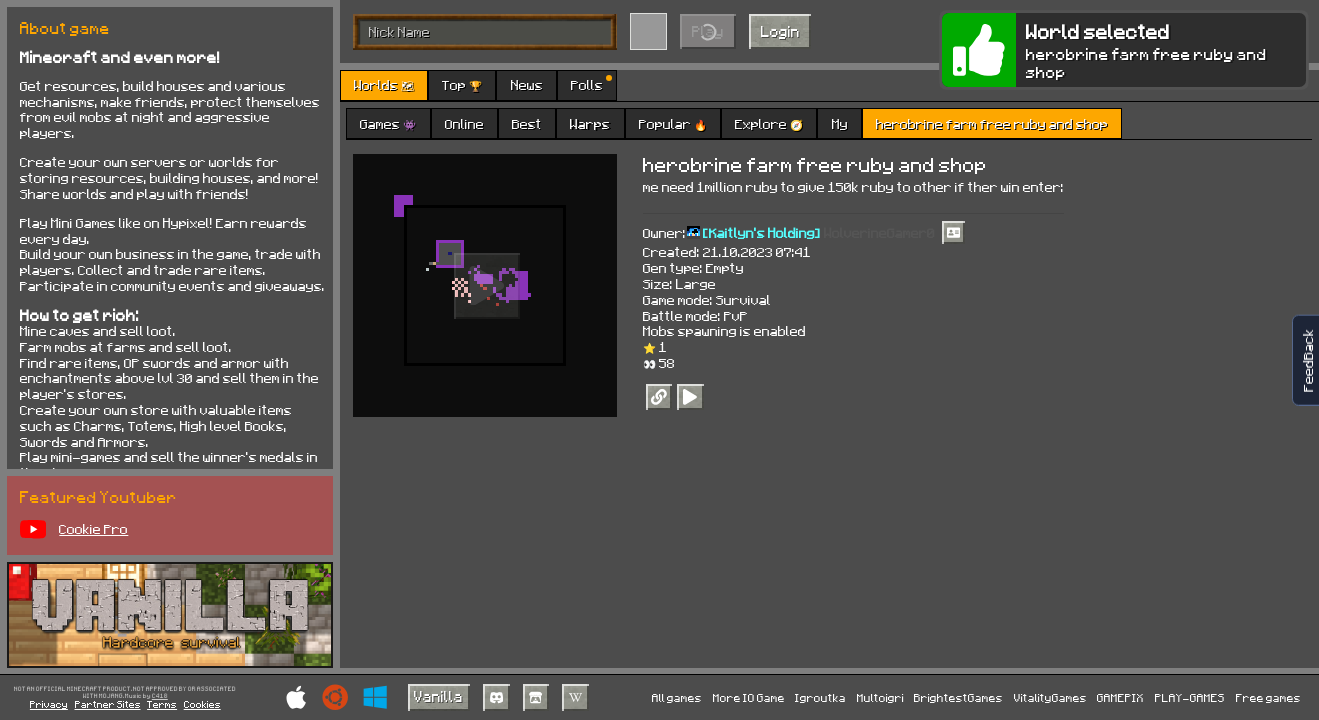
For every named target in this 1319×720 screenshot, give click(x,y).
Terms (162, 704)
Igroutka (820, 697)
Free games (1268, 697)
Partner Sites (108, 704)
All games (677, 697)
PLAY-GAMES (1190, 697)
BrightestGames (958, 697)
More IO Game (749, 697)
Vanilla (438, 696)
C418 (160, 696)
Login (780, 31)
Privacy (49, 704)
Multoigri (880, 697)
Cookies (202, 704)
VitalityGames (1050, 697)
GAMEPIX (1120, 697)
